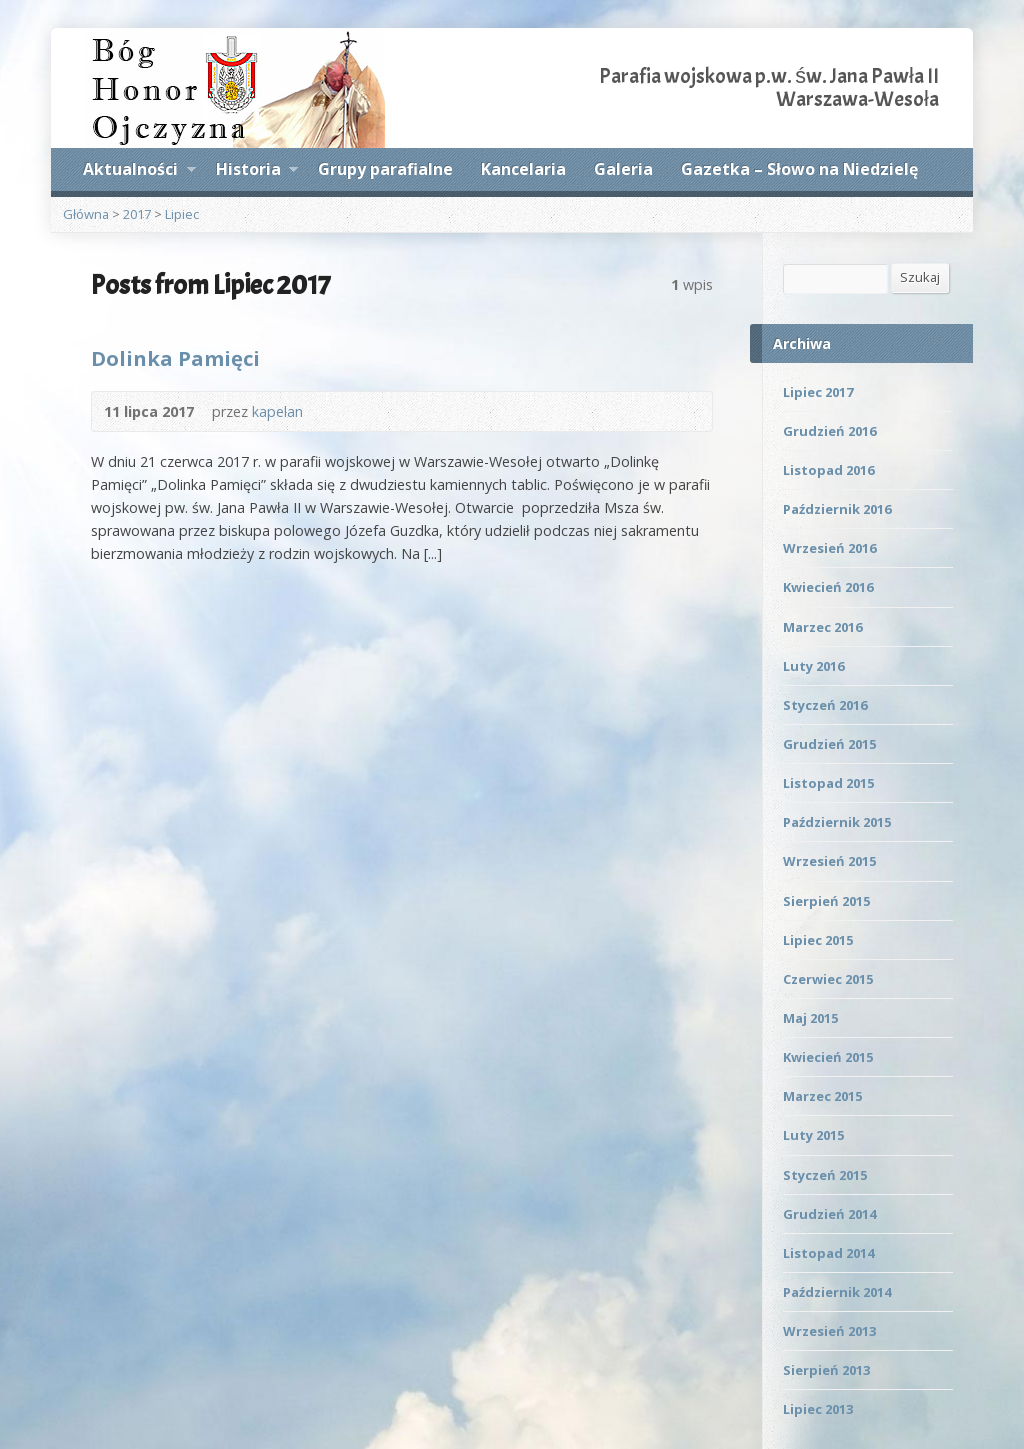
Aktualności (139, 172)
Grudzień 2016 (829, 431)
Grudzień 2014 (829, 1214)
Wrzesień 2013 (829, 1331)
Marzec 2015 (822, 1096)
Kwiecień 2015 (828, 1057)
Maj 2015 (810, 1018)
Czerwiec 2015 (828, 979)
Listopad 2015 (828, 783)
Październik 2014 (837, 1292)
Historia (257, 172)
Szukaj (920, 277)
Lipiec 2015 (818, 940)
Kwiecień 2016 (828, 587)
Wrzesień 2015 (829, 861)
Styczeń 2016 (825, 705)
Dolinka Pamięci (175, 358)
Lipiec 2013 (818, 1409)
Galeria (623, 169)
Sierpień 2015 (826, 901)
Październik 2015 (837, 822)
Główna (86, 214)
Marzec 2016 (822, 627)
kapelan (277, 411)
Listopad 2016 (828, 470)
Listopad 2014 (828, 1253)
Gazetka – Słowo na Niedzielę (799, 169)
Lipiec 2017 (818, 392)
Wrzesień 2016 (829, 548)
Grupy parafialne (385, 169)
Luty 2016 (813, 666)
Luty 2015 (813, 1135)
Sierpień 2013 (826, 1370)
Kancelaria (523, 169)
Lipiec (182, 214)
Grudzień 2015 (829, 744)
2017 (137, 214)
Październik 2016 (837, 509)
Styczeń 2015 (825, 1175)
